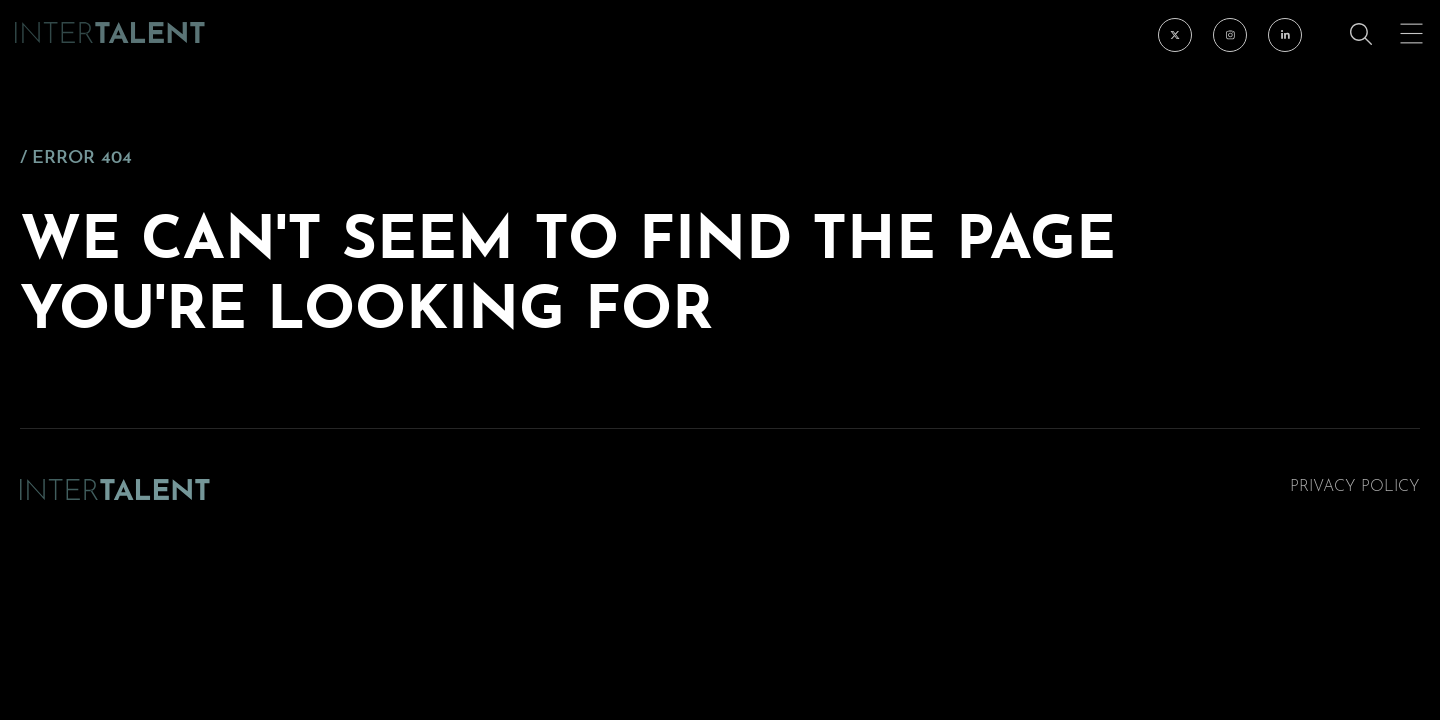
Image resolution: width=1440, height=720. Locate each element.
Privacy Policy (1355, 487)
